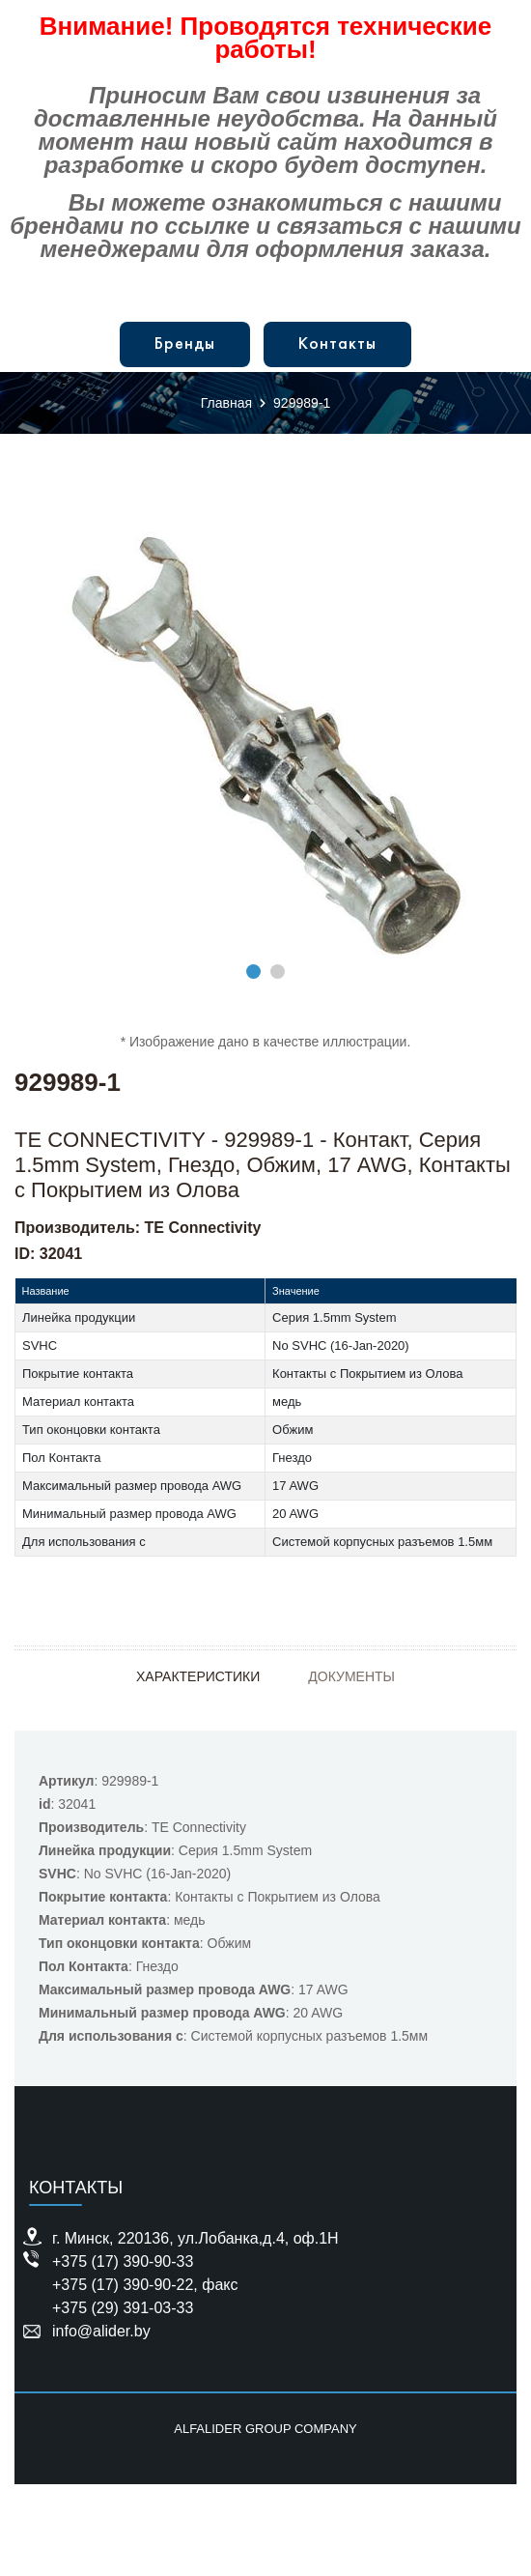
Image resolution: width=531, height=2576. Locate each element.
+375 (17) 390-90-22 (122, 2284)
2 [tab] (277, 971)
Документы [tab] (351, 1676)
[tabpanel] (265, 744)
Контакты (337, 344)
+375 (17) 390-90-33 (122, 2261)
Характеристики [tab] (198, 1676)
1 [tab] (253, 971)
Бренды (184, 344)
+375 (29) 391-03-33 (122, 2308)
